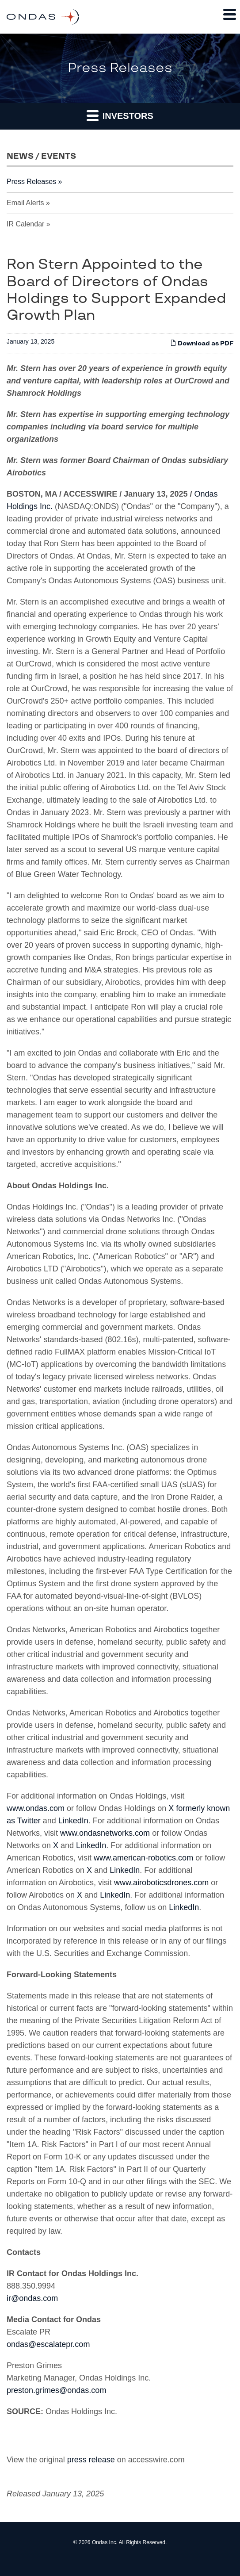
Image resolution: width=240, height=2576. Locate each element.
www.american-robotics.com (143, 1857)
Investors (120, 115)
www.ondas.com (36, 1808)
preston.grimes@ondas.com (56, 2390)
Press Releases (31, 181)
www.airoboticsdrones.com (161, 1882)
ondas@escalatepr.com (48, 2344)
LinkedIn (73, 1820)
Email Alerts (25, 203)
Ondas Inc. (105, 2542)
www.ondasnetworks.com (105, 1833)
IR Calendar (25, 224)
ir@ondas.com (32, 2298)
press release (91, 2459)
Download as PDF (201, 343)
